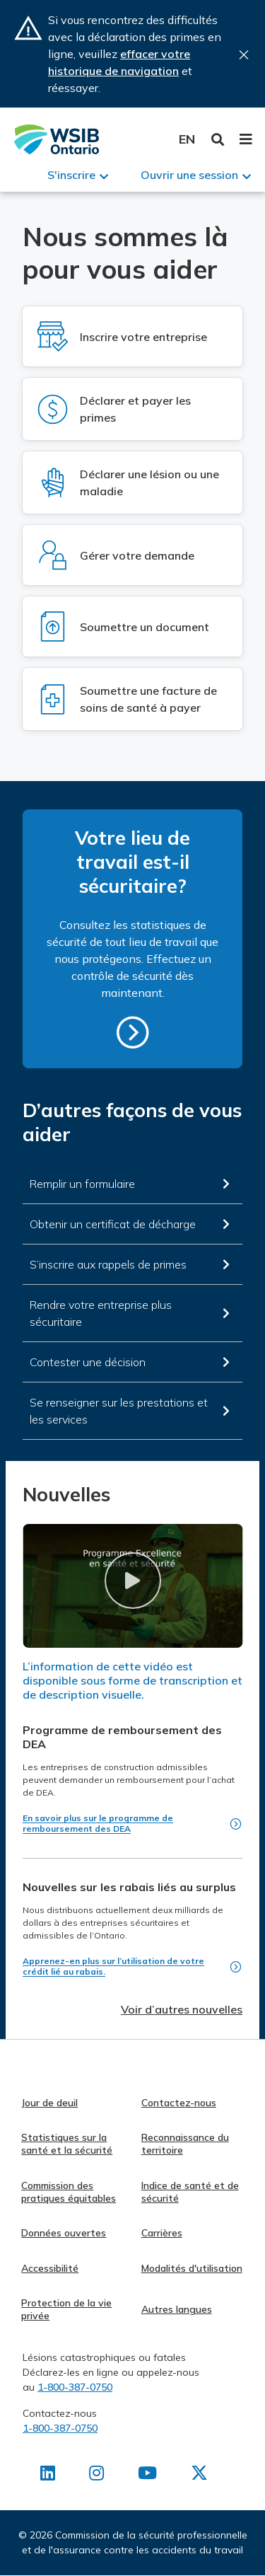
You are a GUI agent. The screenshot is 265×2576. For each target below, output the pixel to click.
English (187, 139)
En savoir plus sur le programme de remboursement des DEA (98, 1823)
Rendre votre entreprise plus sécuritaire (101, 1313)
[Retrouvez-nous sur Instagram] (96, 2475)
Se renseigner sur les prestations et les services (119, 1410)
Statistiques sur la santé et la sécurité (66, 2143)
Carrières (161, 2232)
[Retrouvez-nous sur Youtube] (147, 2475)
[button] (132, 1580)
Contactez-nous (178, 2102)
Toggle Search (218, 139)
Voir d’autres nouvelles (181, 2009)
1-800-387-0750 (74, 2387)
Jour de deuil (49, 2102)
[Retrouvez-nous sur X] (199, 2475)
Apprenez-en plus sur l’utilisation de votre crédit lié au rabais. (113, 1966)
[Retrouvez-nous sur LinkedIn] (47, 2475)
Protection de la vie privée (66, 2309)
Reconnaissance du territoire (185, 2143)
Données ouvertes (63, 2232)
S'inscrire (71, 175)
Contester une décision (88, 1362)
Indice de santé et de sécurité (190, 2192)
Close (244, 54)
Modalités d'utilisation (191, 2268)
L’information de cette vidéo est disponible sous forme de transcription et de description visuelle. (132, 1680)
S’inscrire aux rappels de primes (108, 1264)
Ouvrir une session (189, 175)
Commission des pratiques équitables (68, 2192)
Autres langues (176, 2309)
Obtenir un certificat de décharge (113, 1224)
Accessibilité (49, 2268)
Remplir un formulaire (82, 1184)
